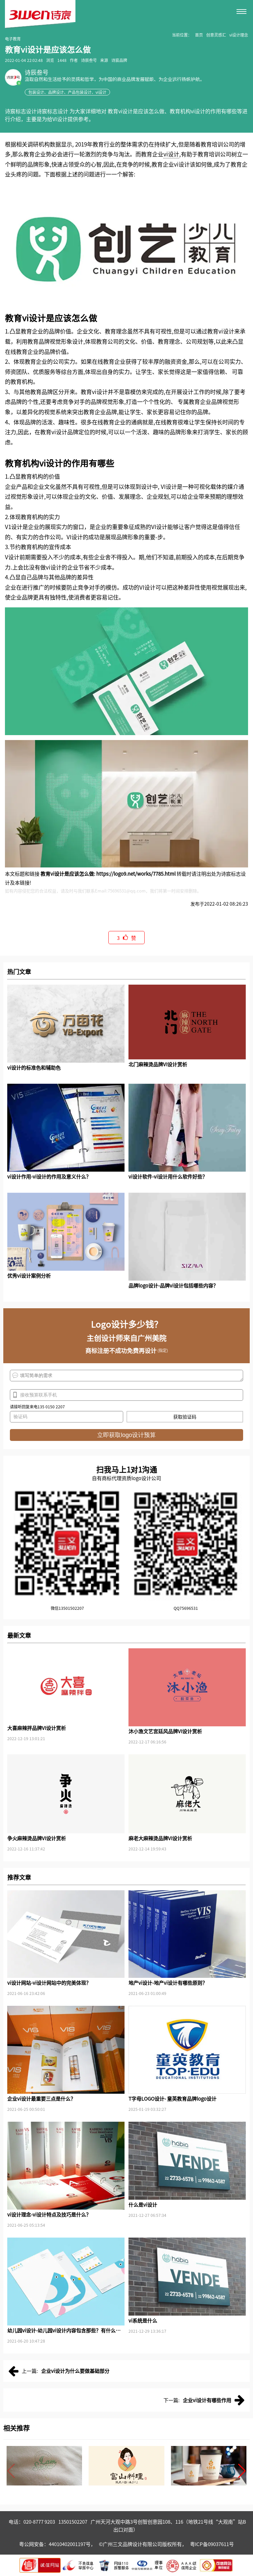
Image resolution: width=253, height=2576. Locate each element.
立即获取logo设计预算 (126, 1435)
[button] (242, 2471)
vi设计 (171, 154)
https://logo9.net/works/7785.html (136, 873)
